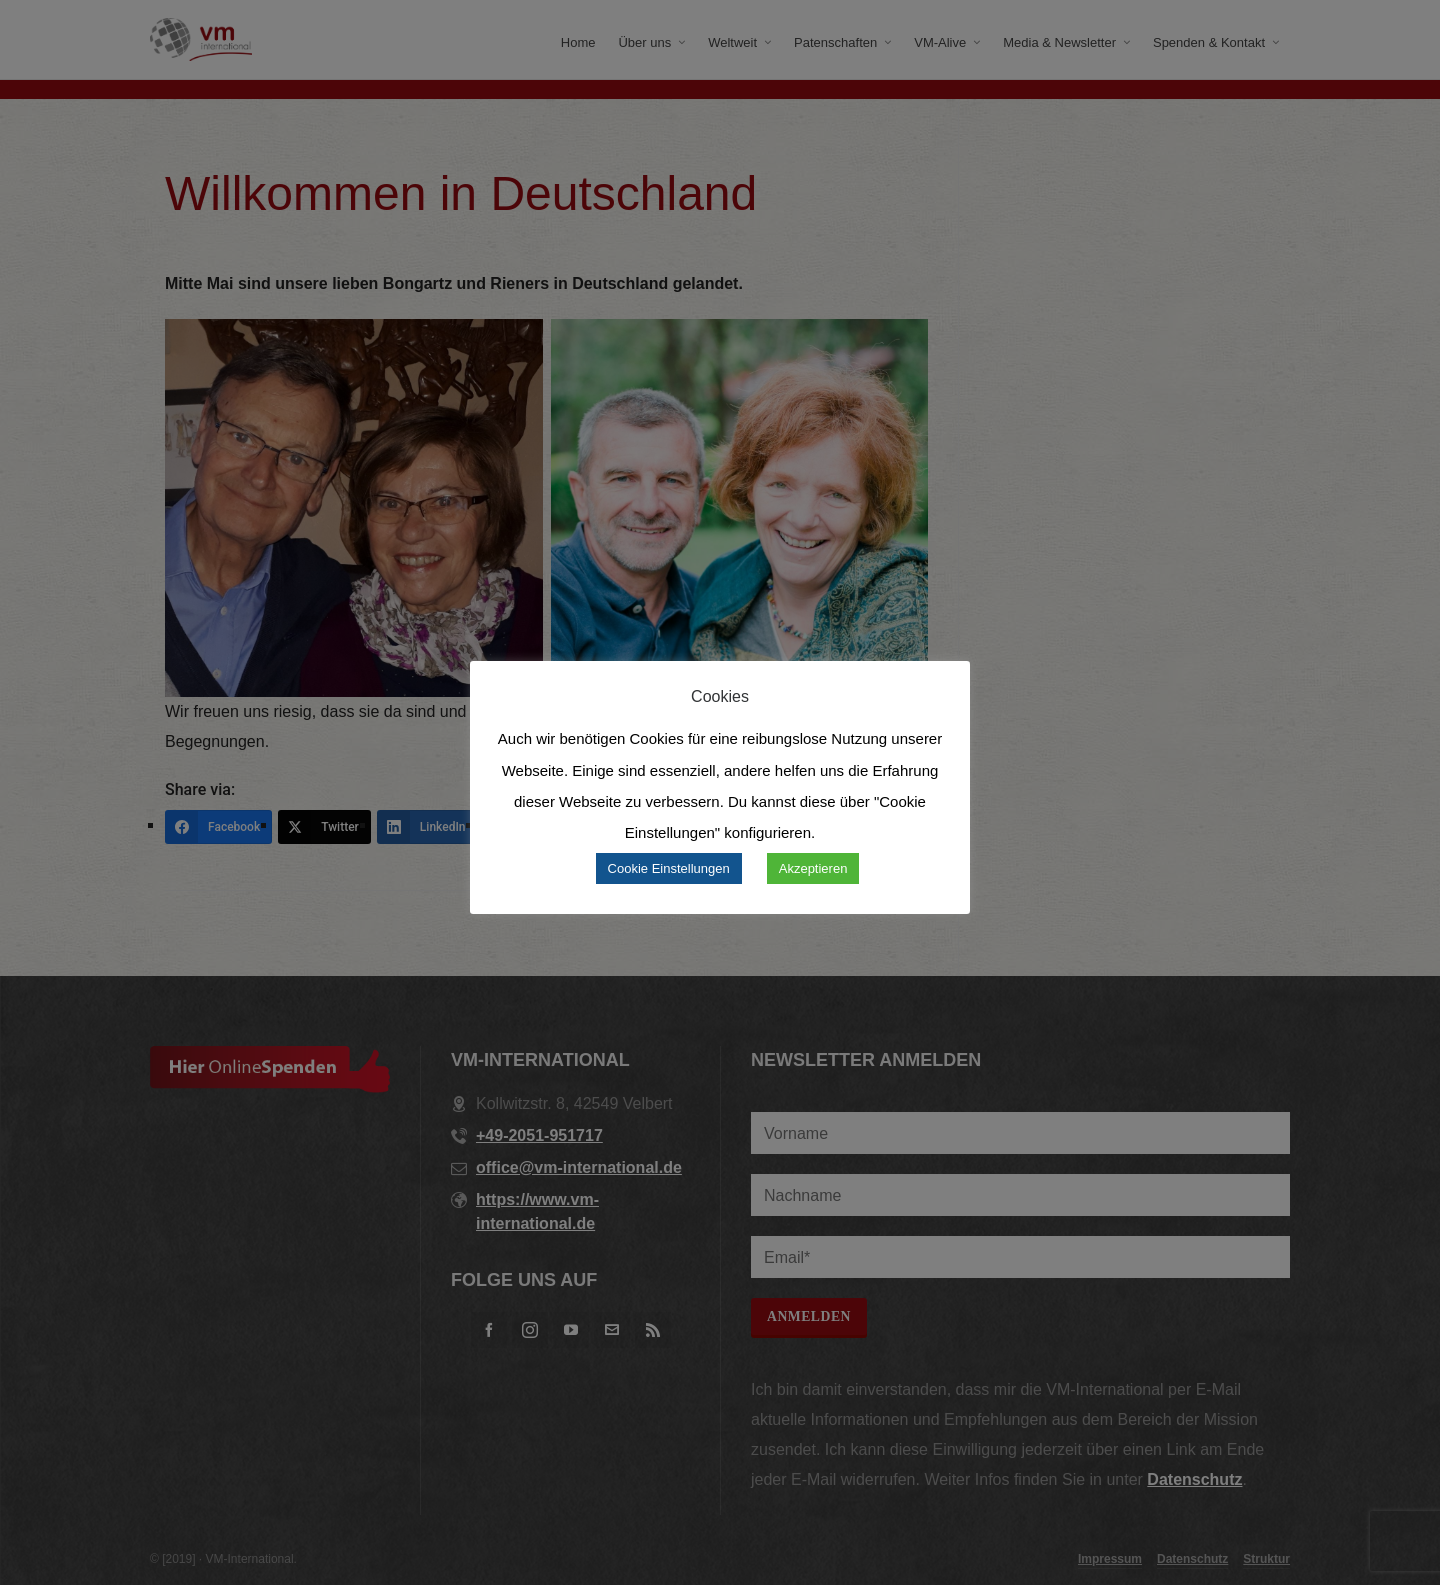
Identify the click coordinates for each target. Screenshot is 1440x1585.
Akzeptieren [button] (813, 868)
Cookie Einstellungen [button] (669, 868)
